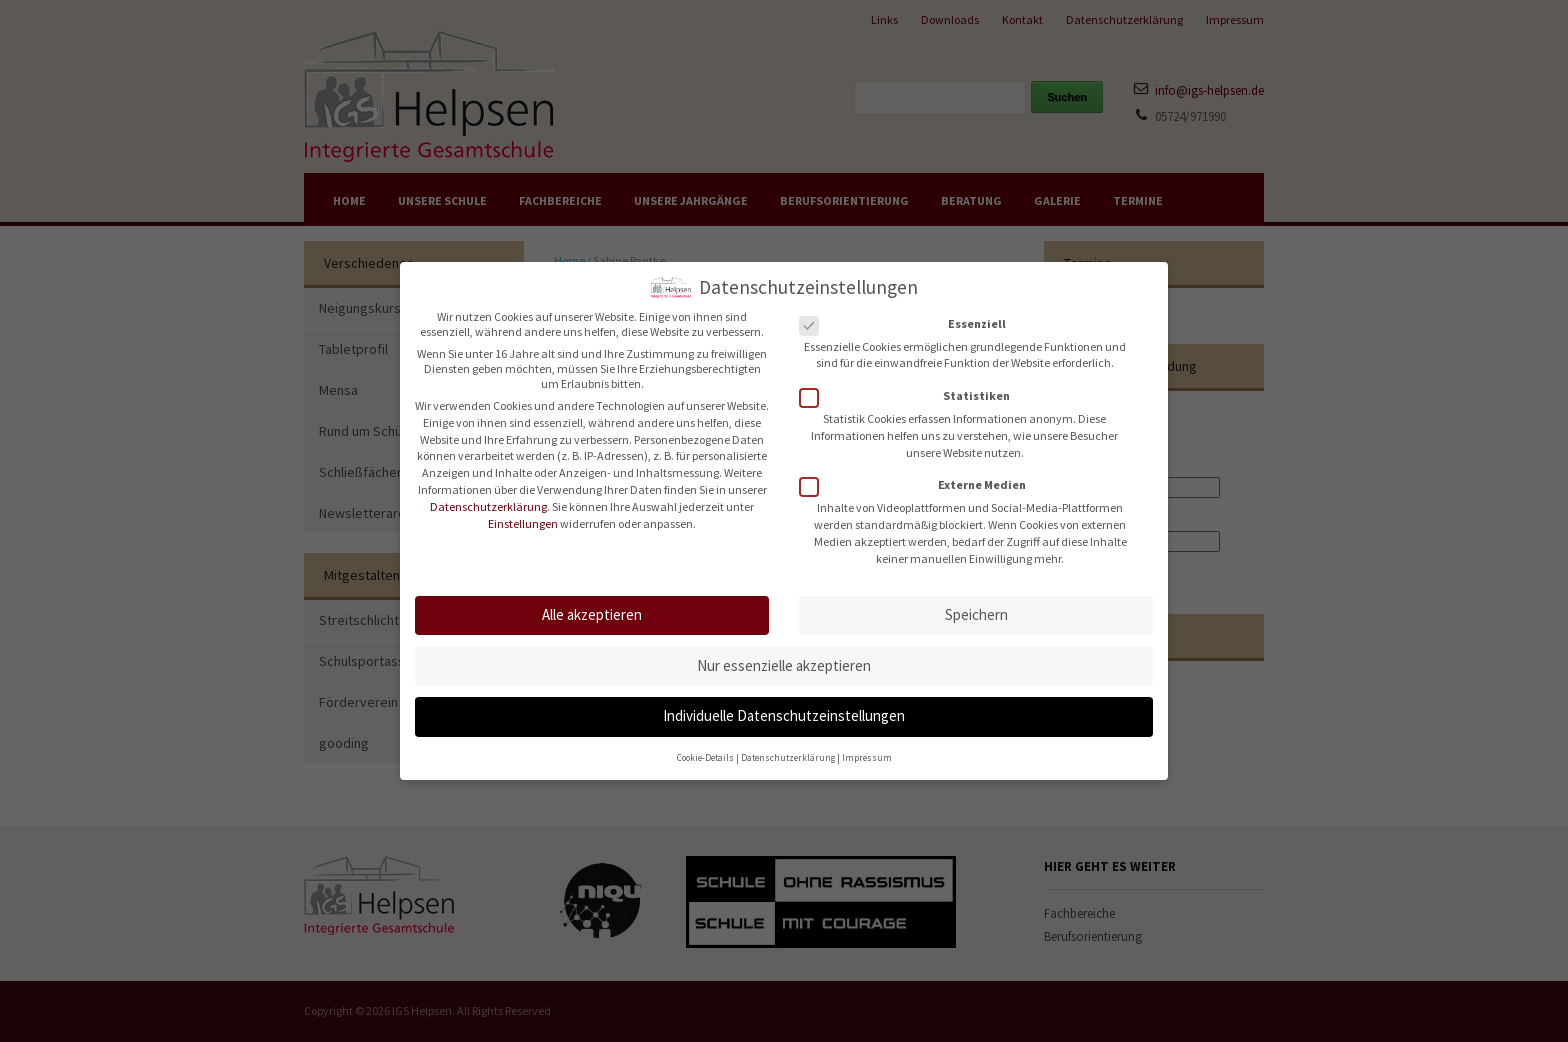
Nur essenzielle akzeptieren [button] (784, 654)
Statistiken (911, 385)
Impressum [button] (867, 747)
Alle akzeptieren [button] (592, 604)
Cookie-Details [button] (705, 747)
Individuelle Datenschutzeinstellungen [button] (784, 705)
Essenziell (909, 312)
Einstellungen (523, 512)
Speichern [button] (976, 604)
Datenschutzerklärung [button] (788, 747)
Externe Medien (919, 474)
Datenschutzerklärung (488, 495)
